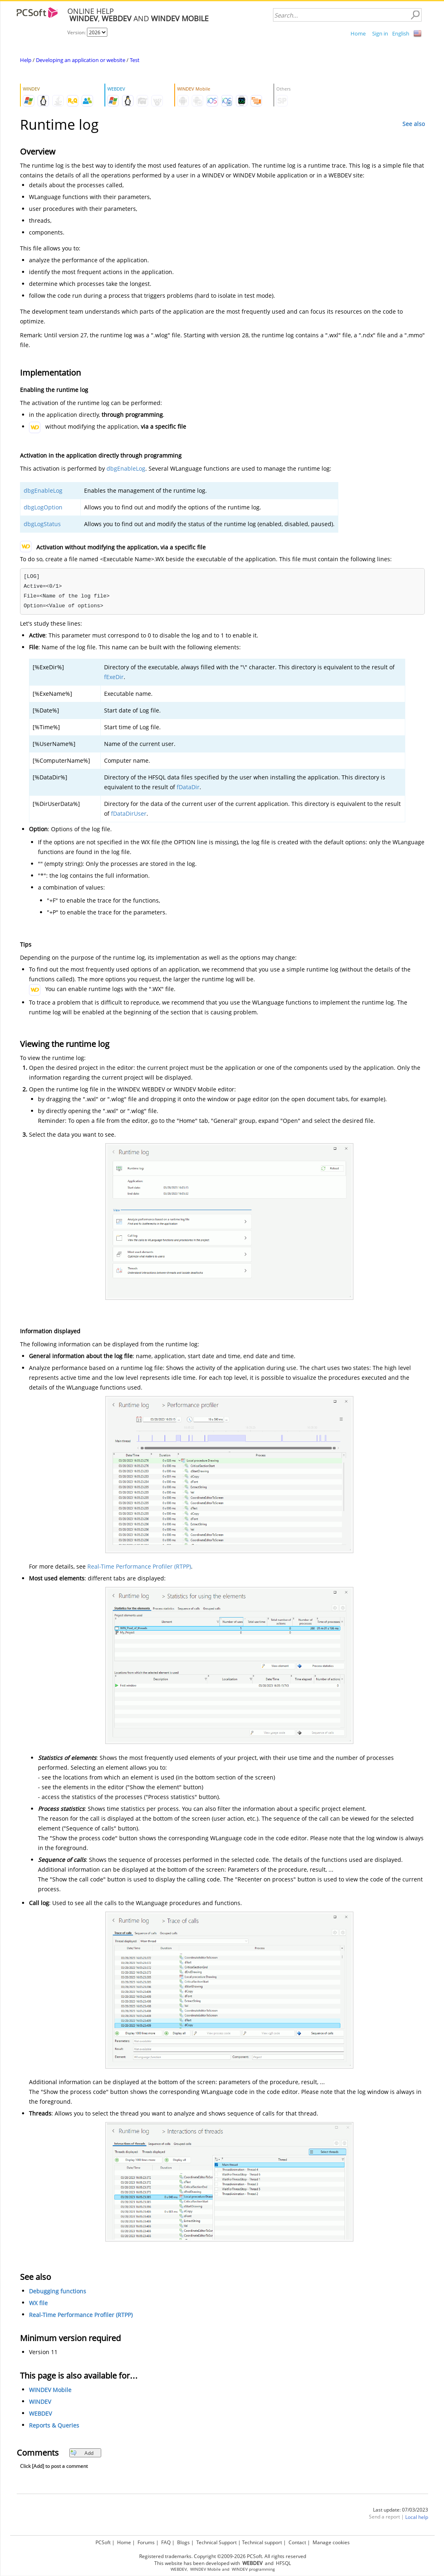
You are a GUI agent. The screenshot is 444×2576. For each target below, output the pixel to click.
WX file (38, 2303)
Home (358, 33)
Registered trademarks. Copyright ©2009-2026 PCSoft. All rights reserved (222, 2556)
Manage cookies (331, 2542)
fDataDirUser (129, 813)
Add (81, 2453)
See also (413, 124)
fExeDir (114, 677)
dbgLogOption (43, 507)
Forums (146, 2542)
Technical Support (216, 2542)
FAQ (166, 2542)
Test (135, 60)
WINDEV (40, 2402)
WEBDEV (40, 2413)
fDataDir (188, 787)
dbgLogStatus (42, 524)
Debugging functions (57, 2291)
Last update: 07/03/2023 (400, 2509)
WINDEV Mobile (50, 2390)
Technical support (262, 2542)
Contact (297, 2542)
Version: (77, 32)
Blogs (183, 2542)
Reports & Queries (54, 2425)
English (400, 33)
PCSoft (103, 2542)
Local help (416, 2517)
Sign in (380, 33)
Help (25, 60)
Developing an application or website (80, 60)
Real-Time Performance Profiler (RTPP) (139, 1566)
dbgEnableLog (126, 468)
